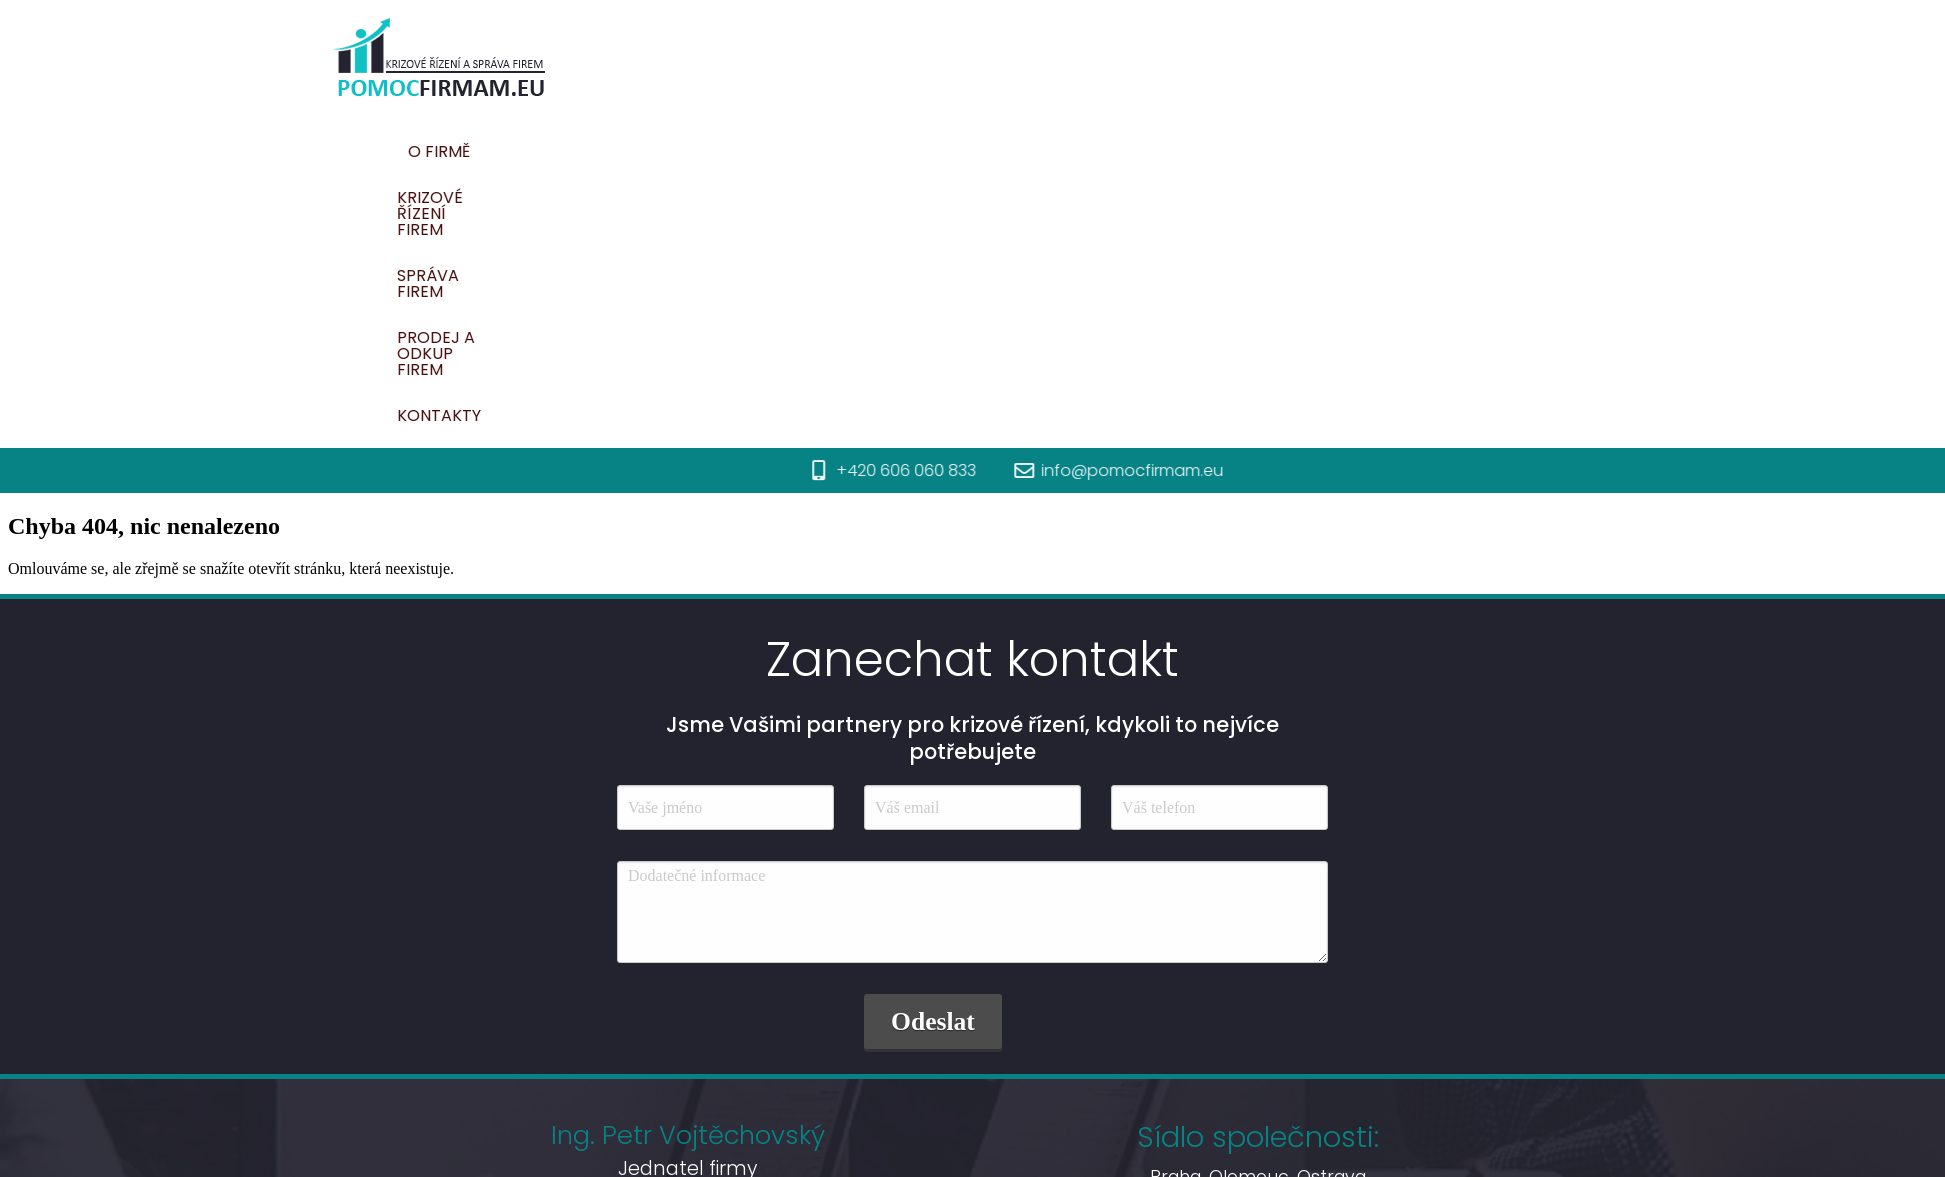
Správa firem (1100, 151)
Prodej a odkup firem (1284, 151)
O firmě (776, 151)
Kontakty (1454, 151)
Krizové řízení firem (925, 151)
